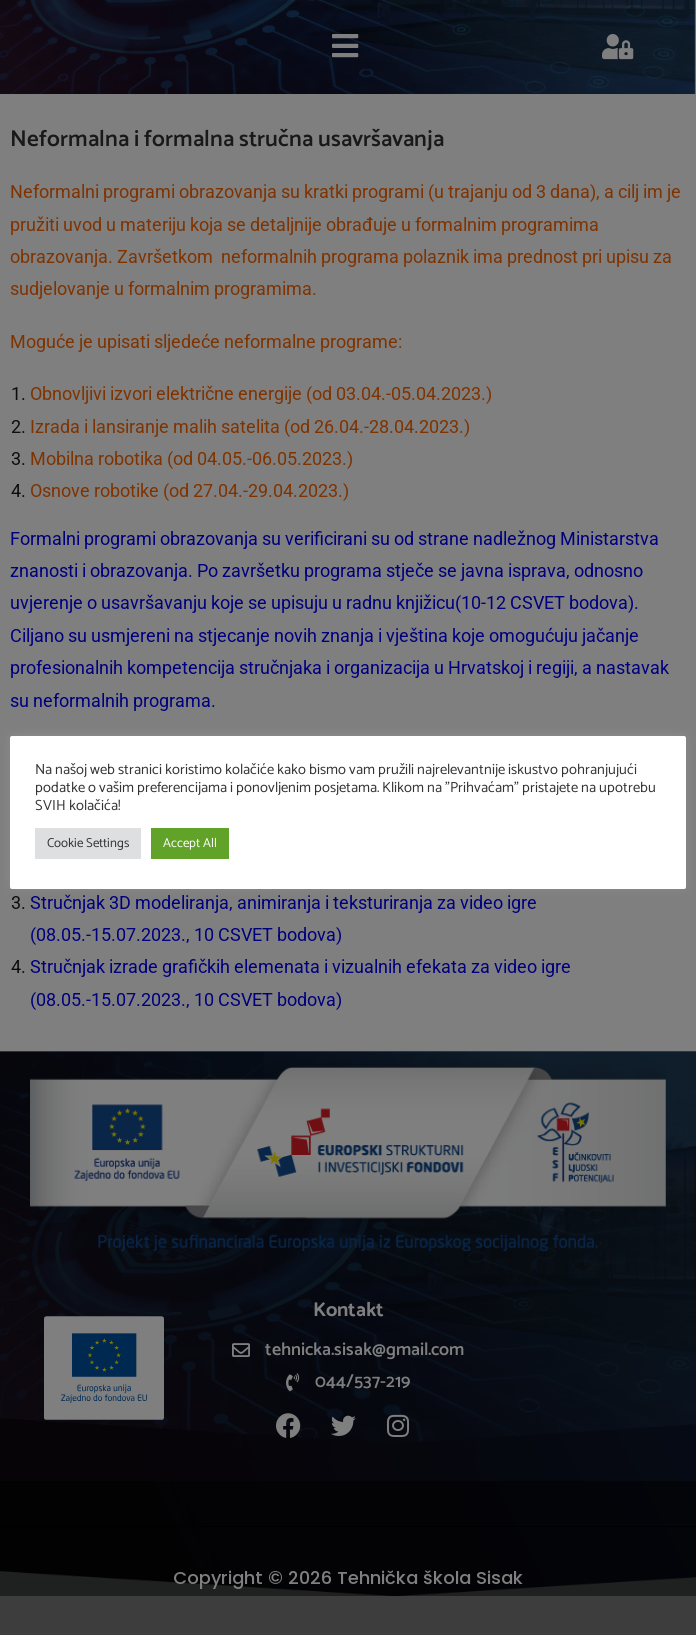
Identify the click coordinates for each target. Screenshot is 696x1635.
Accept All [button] (190, 843)
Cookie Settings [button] (88, 843)
